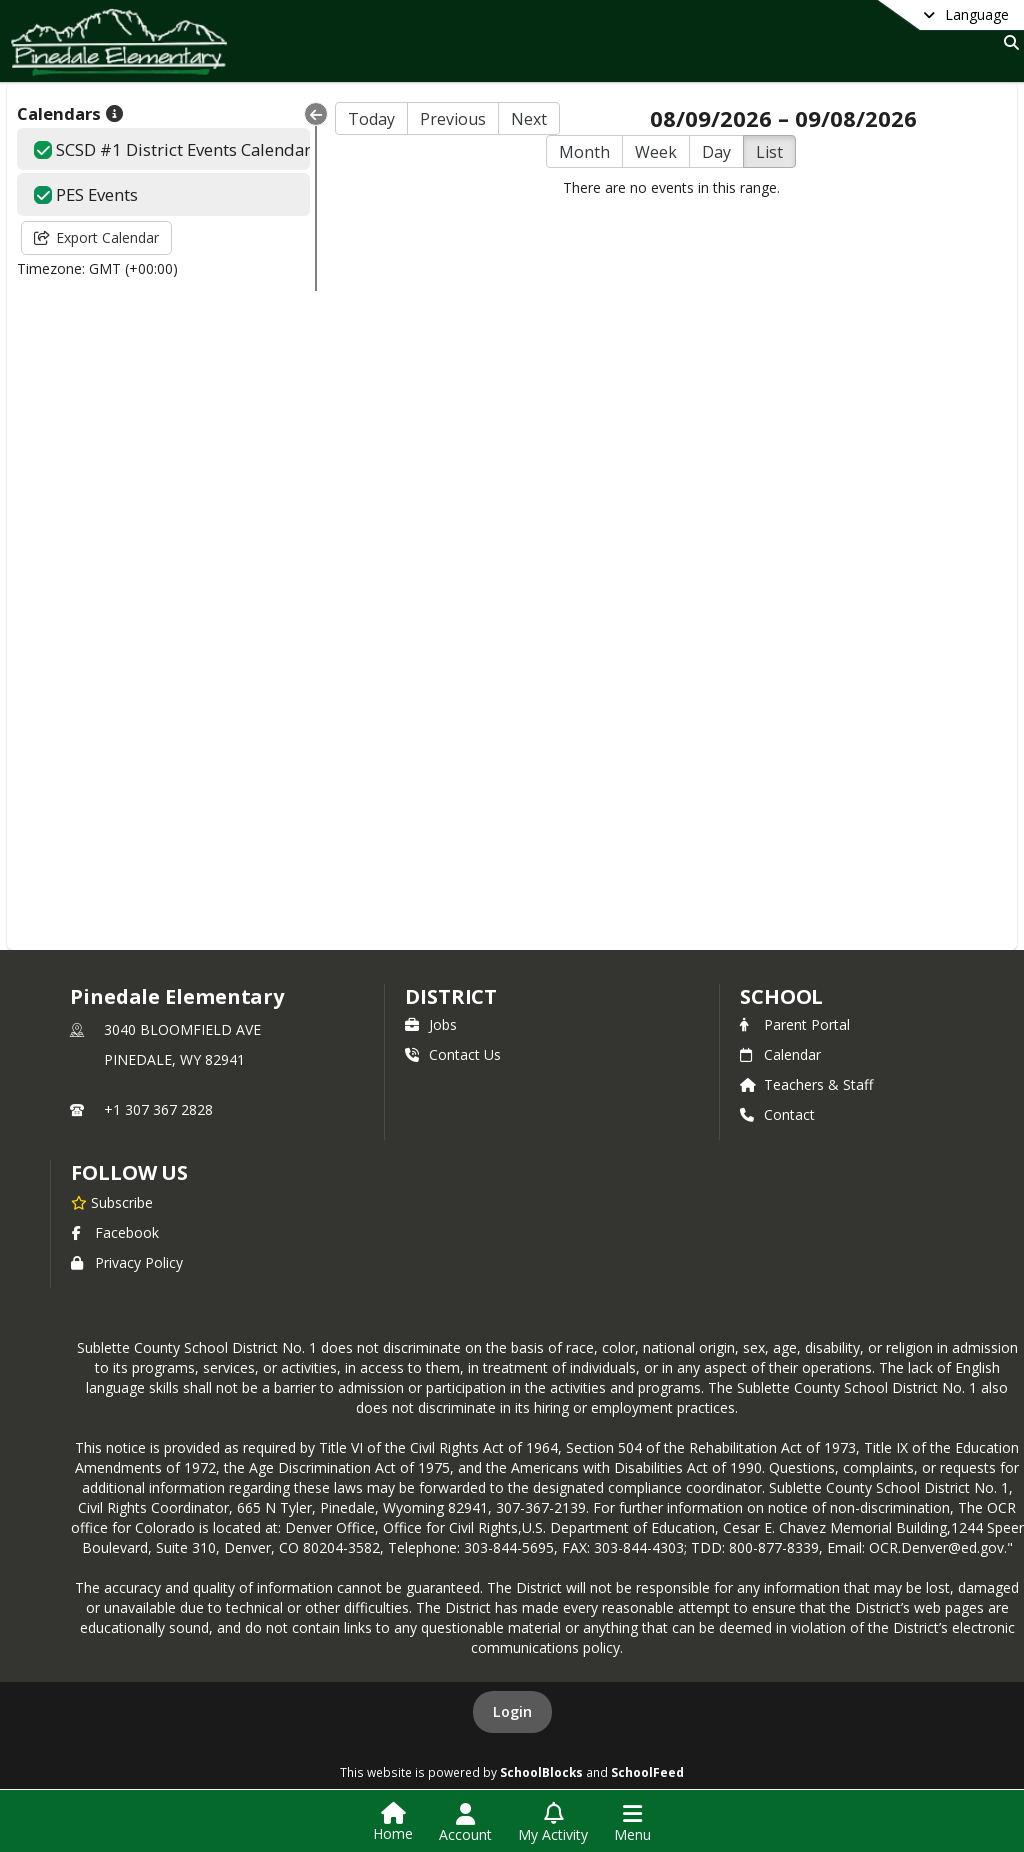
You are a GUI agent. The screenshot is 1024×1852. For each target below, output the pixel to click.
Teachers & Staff (806, 1084)
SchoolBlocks (541, 1772)
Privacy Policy (127, 1262)
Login (512, 1711)
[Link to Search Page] (1007, 42)
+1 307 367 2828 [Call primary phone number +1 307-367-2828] (158, 1109)
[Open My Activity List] (553, 1823)
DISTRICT (451, 996)
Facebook (115, 1232)
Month (584, 152)
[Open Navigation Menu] (632, 1823)
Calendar (780, 1054)
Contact (777, 1114)
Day (716, 152)
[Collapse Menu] (316, 114)
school (781, 996)
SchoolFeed (647, 1772)
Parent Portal (795, 1024)
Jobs (431, 1024)
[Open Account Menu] (465, 1823)
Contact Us (453, 1054)
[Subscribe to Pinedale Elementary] (112, 1202)
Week (656, 152)
